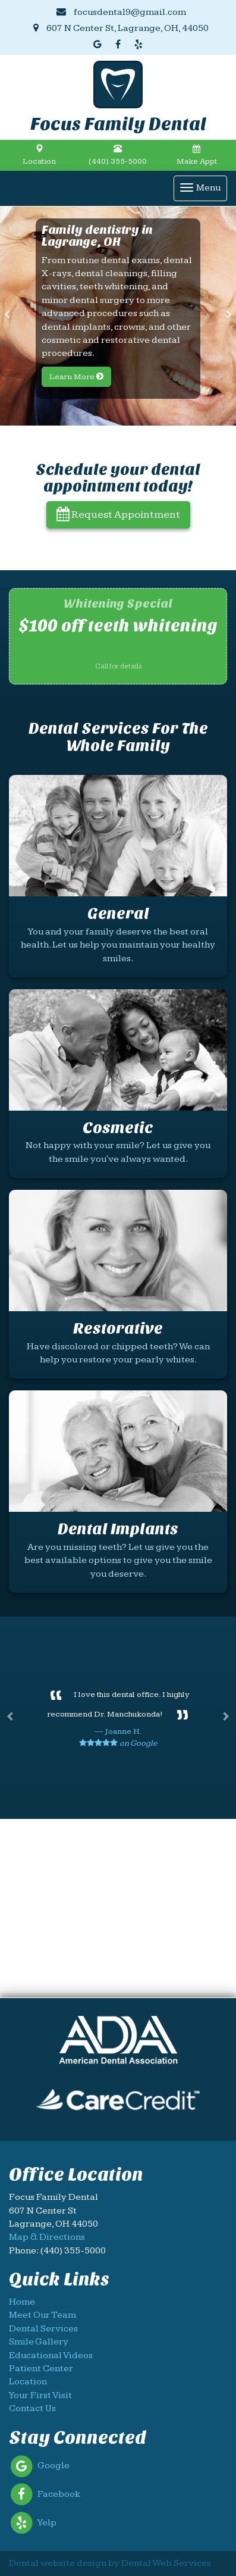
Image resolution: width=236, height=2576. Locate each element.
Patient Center (41, 2368)
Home (22, 2302)
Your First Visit (40, 2395)
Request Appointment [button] (118, 514)
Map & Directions (47, 2237)
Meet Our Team (42, 2315)
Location (39, 155)
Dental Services (43, 2328)
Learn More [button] (76, 377)
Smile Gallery (38, 2341)
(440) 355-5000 (118, 155)
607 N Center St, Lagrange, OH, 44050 (121, 28)
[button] (9, 316)
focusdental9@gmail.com (121, 12)
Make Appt (197, 155)
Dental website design (57, 2563)
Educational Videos (51, 2355)
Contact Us (32, 2408)
